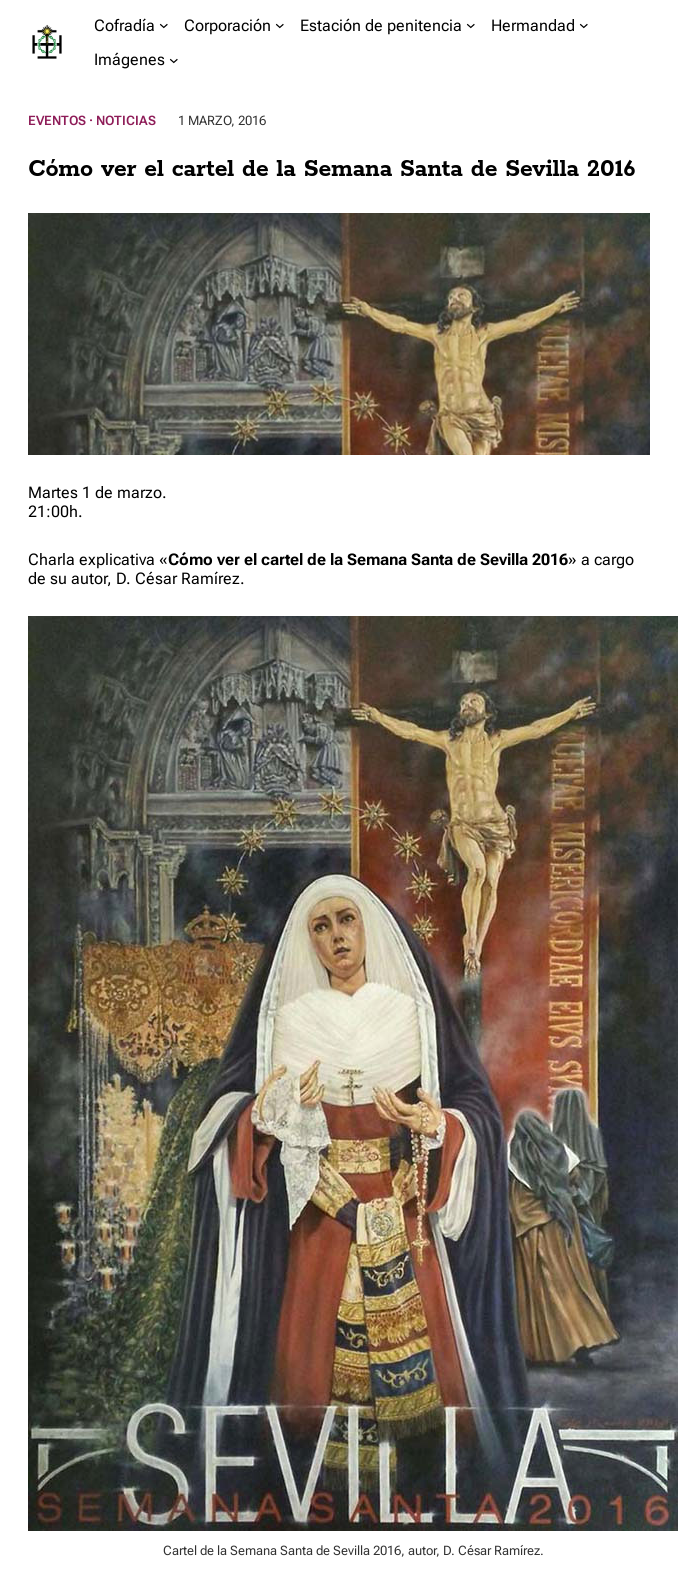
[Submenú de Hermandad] (584, 25)
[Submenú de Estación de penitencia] (471, 25)
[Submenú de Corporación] (280, 25)
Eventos (57, 120)
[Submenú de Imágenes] (174, 60)
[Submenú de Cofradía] (164, 25)
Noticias (126, 120)
